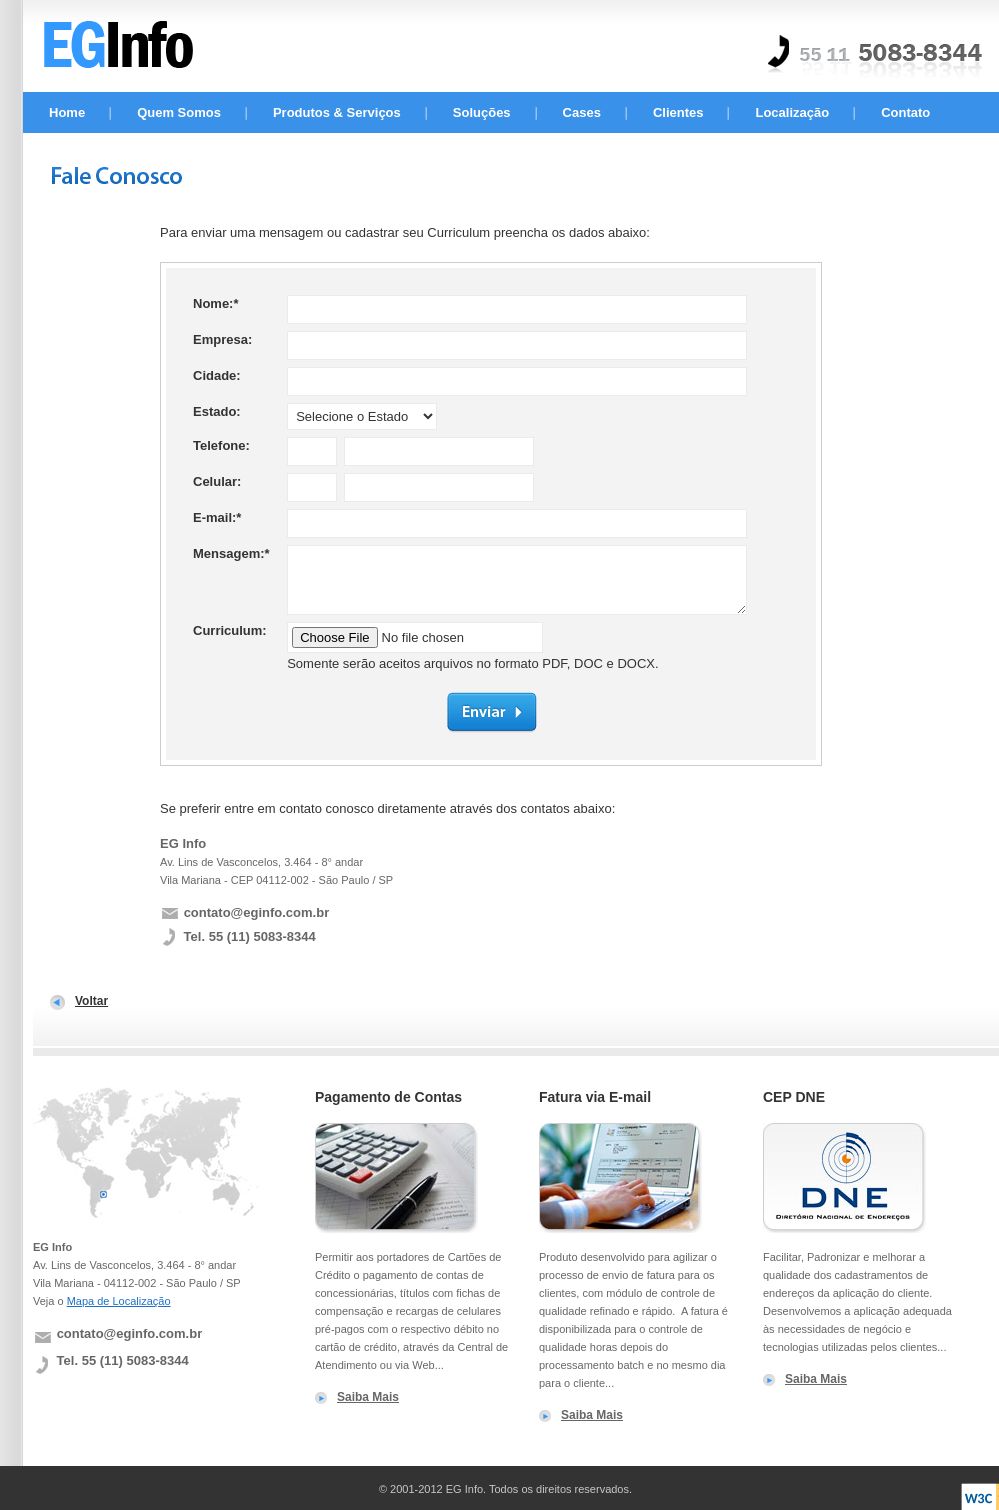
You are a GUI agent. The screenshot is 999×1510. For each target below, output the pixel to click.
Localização (792, 112)
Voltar (91, 1001)
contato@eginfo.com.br (257, 912)
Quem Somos (179, 112)
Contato (905, 112)
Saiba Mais (368, 1397)
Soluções (482, 112)
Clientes (678, 112)
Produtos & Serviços (337, 112)
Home (67, 112)
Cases (582, 112)
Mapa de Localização (119, 1301)
